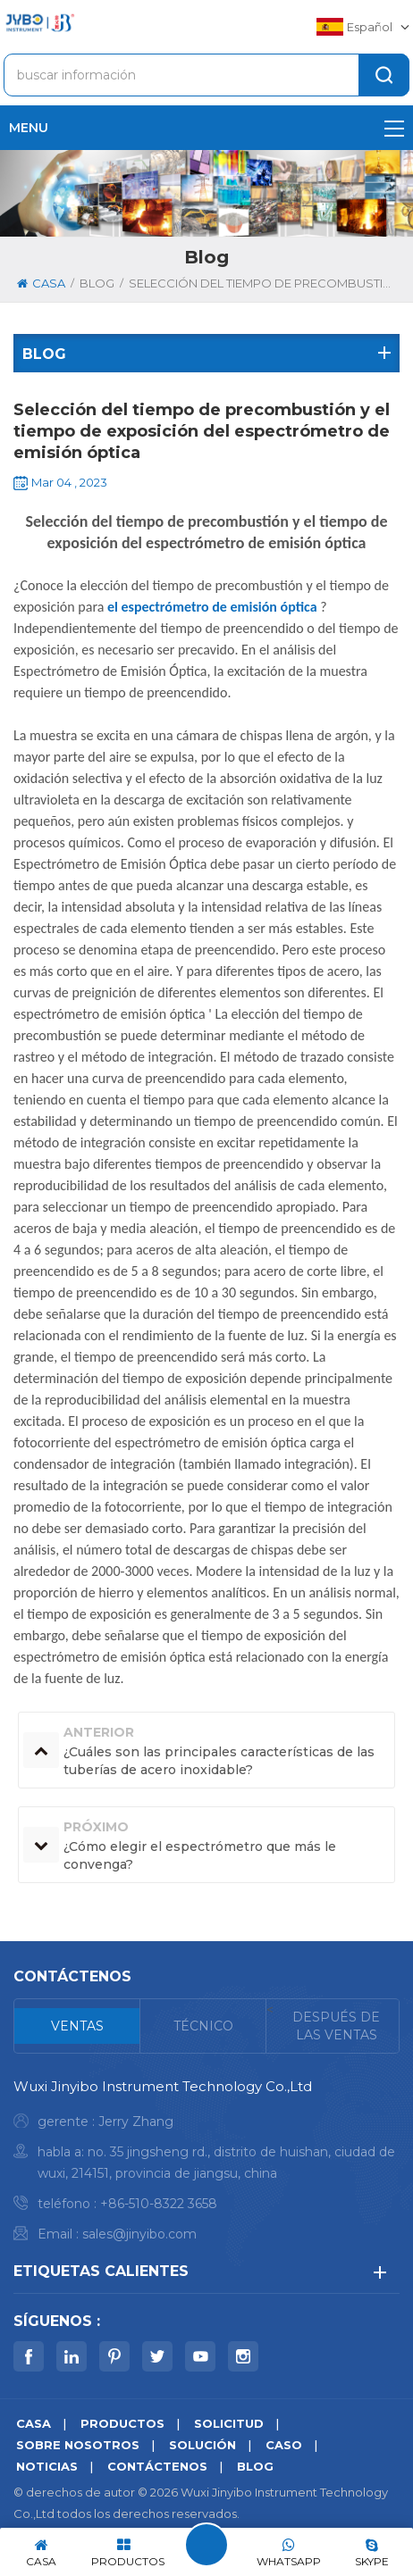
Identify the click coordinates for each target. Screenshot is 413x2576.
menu (206, 128)
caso (284, 2445)
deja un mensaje (206, 2544)
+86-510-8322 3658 (158, 2204)
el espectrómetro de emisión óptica (212, 606)
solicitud (229, 2423)
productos (122, 2423)
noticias (47, 2466)
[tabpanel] (206, 2165)
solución (202, 2445)
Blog (255, 2466)
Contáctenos (157, 2466)
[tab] (77, 2026)
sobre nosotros (77, 2445)
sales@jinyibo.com (139, 2234)
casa (41, 283)
